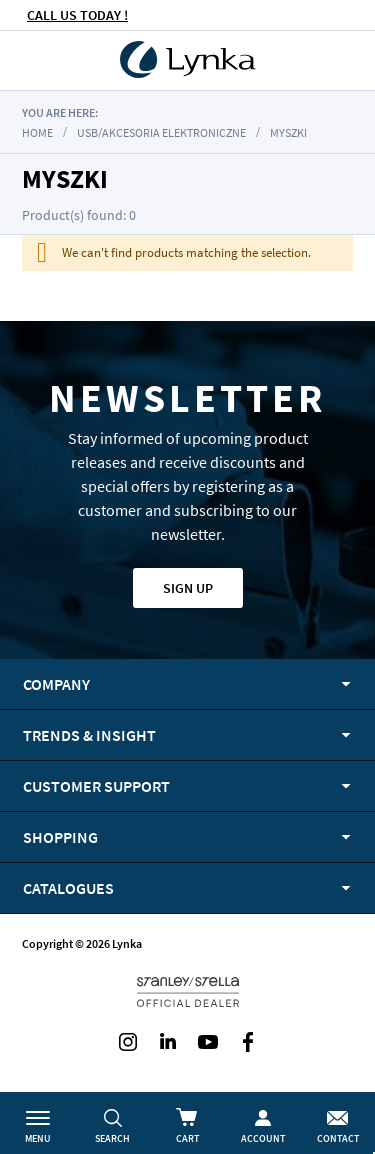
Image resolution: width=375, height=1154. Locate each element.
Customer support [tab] (96, 786)
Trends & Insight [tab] (89, 735)
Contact (338, 1138)
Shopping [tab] (60, 837)
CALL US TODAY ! (77, 15)
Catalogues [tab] (68, 888)
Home (37, 132)
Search (112, 1138)
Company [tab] (56, 684)
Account (263, 1138)
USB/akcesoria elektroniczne (161, 132)
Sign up (188, 588)
